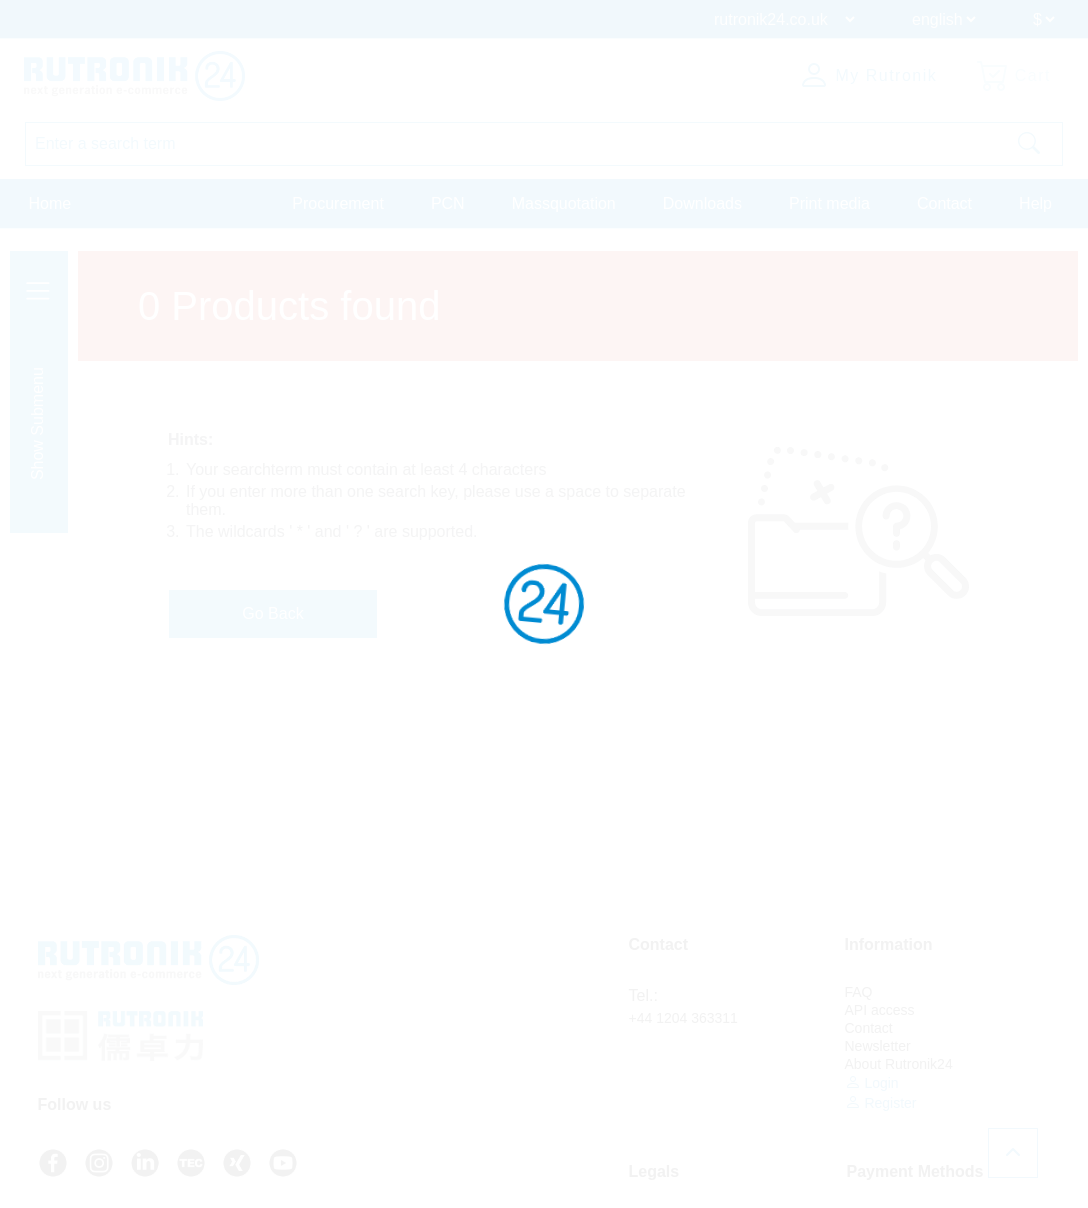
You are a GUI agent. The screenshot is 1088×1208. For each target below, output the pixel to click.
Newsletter (878, 1046)
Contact (944, 203)
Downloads (702, 203)
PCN (448, 203)
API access (880, 1010)
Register (881, 1102)
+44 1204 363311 (683, 1018)
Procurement (338, 203)
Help (1035, 203)
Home (50, 203)
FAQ (859, 992)
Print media (829, 203)
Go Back (272, 613)
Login (872, 1082)
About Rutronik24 (899, 1064)
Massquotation (564, 203)
